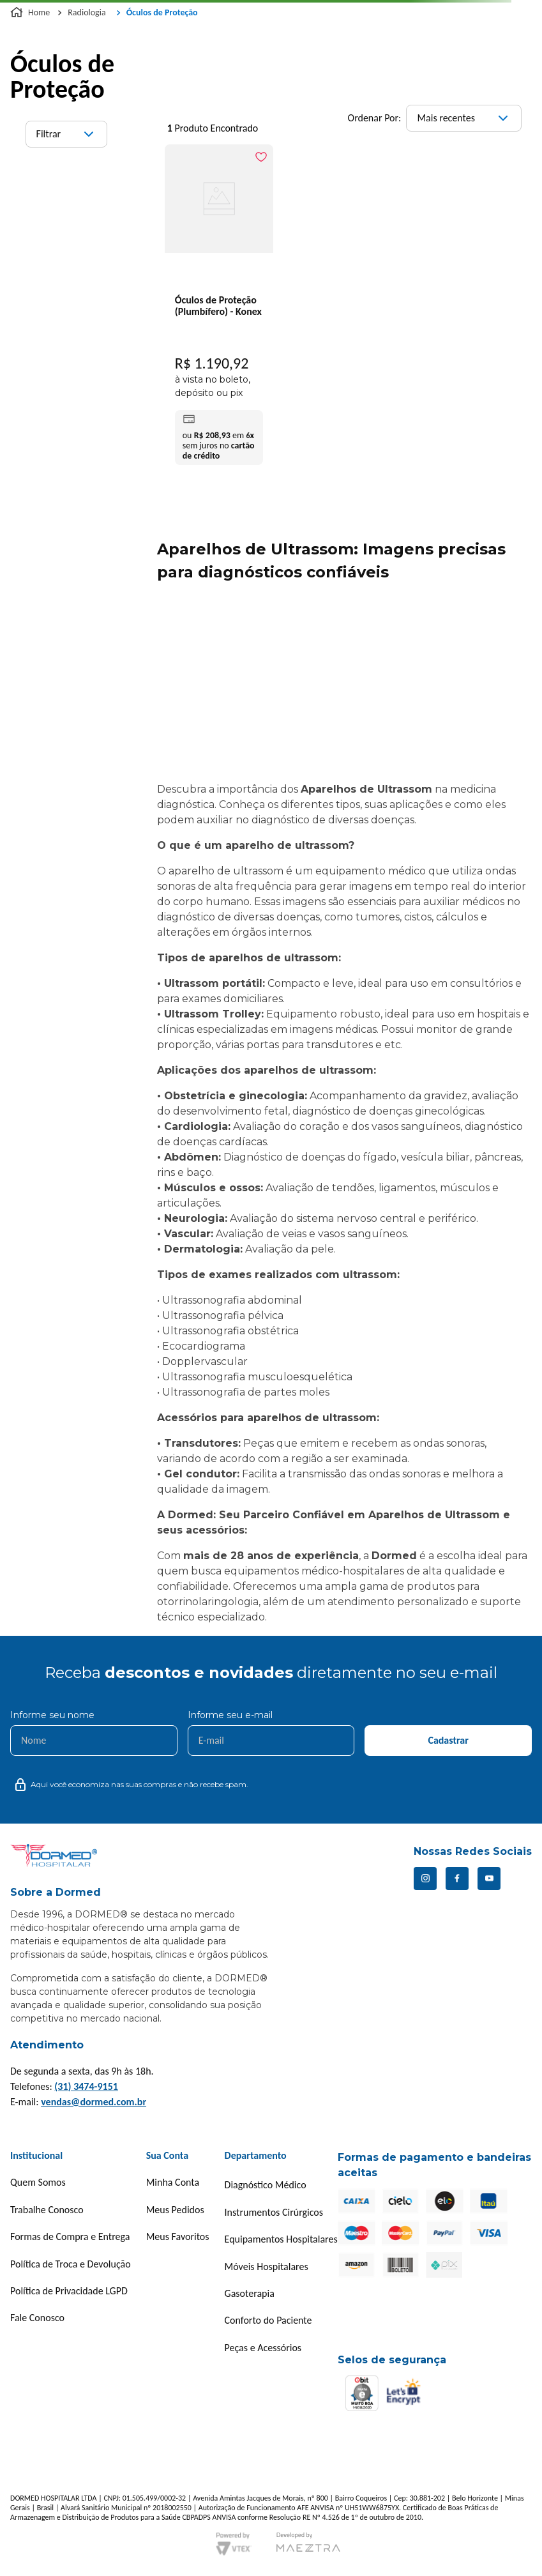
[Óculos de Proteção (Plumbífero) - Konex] (219, 307)
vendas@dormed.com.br (93, 2102)
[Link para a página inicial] (31, 12)
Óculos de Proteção (162, 12)
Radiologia (86, 12)
